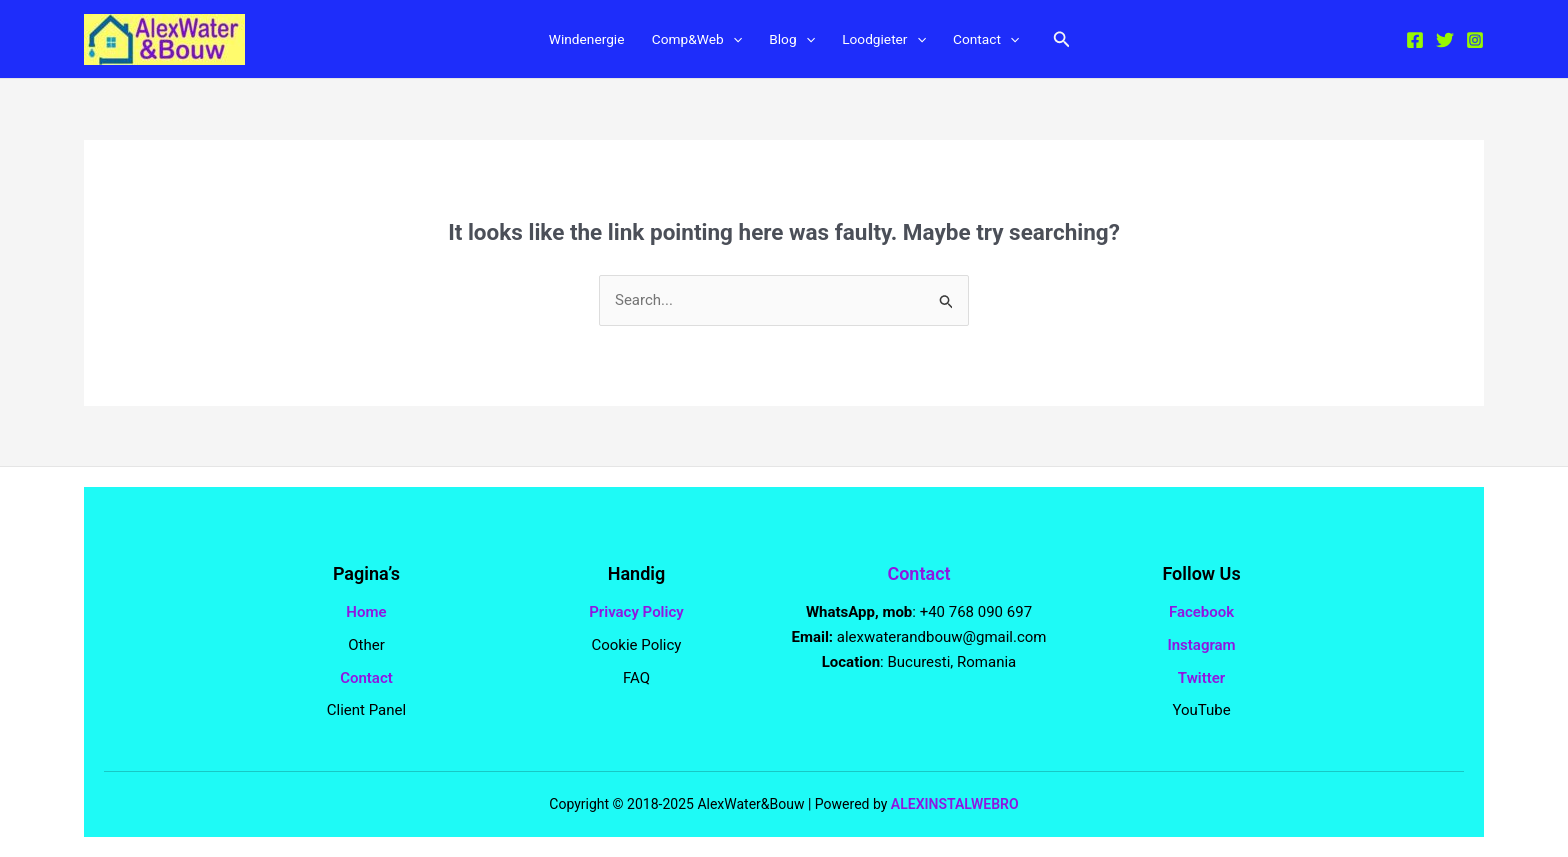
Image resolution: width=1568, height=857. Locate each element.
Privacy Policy (636, 612)
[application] (729, 41)
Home (366, 612)
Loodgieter (893, 41)
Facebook (1201, 612)
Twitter (1201, 678)
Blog (793, 41)
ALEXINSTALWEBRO (955, 804)
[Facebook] (1415, 41)
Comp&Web (690, 41)
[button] (1084, 40)
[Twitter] (1445, 41)
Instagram (1201, 645)
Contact (1003, 41)
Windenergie (569, 41)
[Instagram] (1475, 41)
